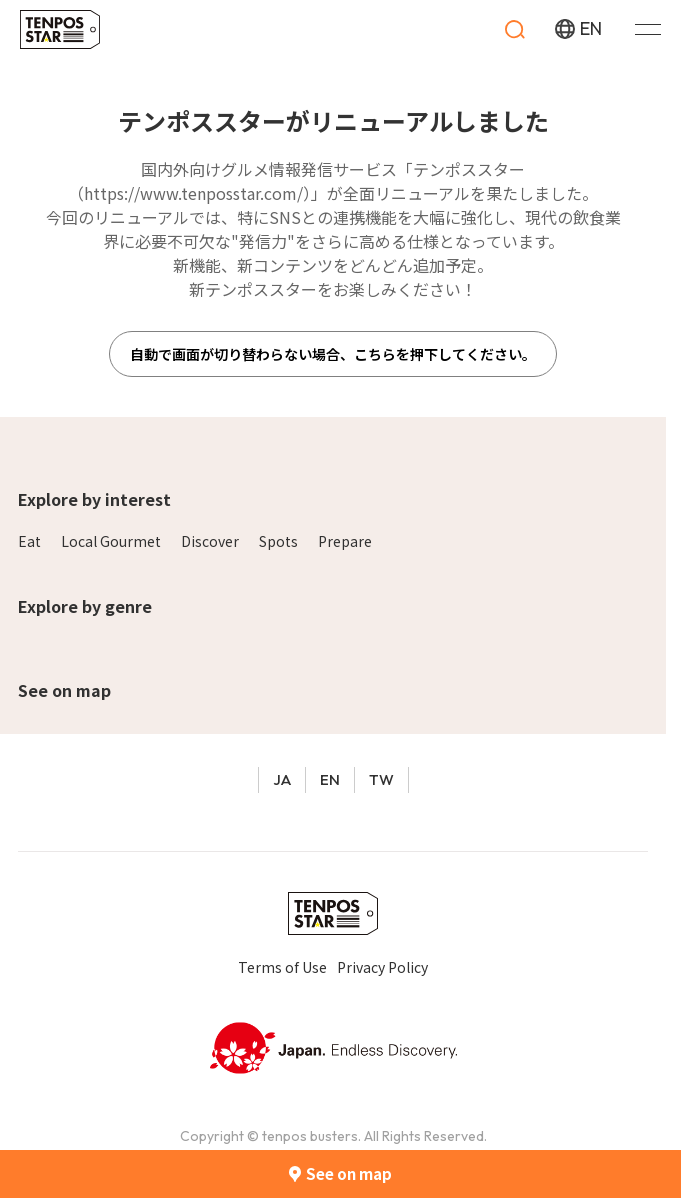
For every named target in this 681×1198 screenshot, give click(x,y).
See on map (64, 690)
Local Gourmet (111, 541)
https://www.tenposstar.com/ (193, 193)
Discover (210, 541)
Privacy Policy (382, 967)
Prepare (345, 541)
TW (381, 779)
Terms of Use (282, 967)
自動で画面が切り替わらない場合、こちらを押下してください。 (333, 354)
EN (330, 779)
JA (282, 779)
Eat (29, 541)
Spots (278, 541)
